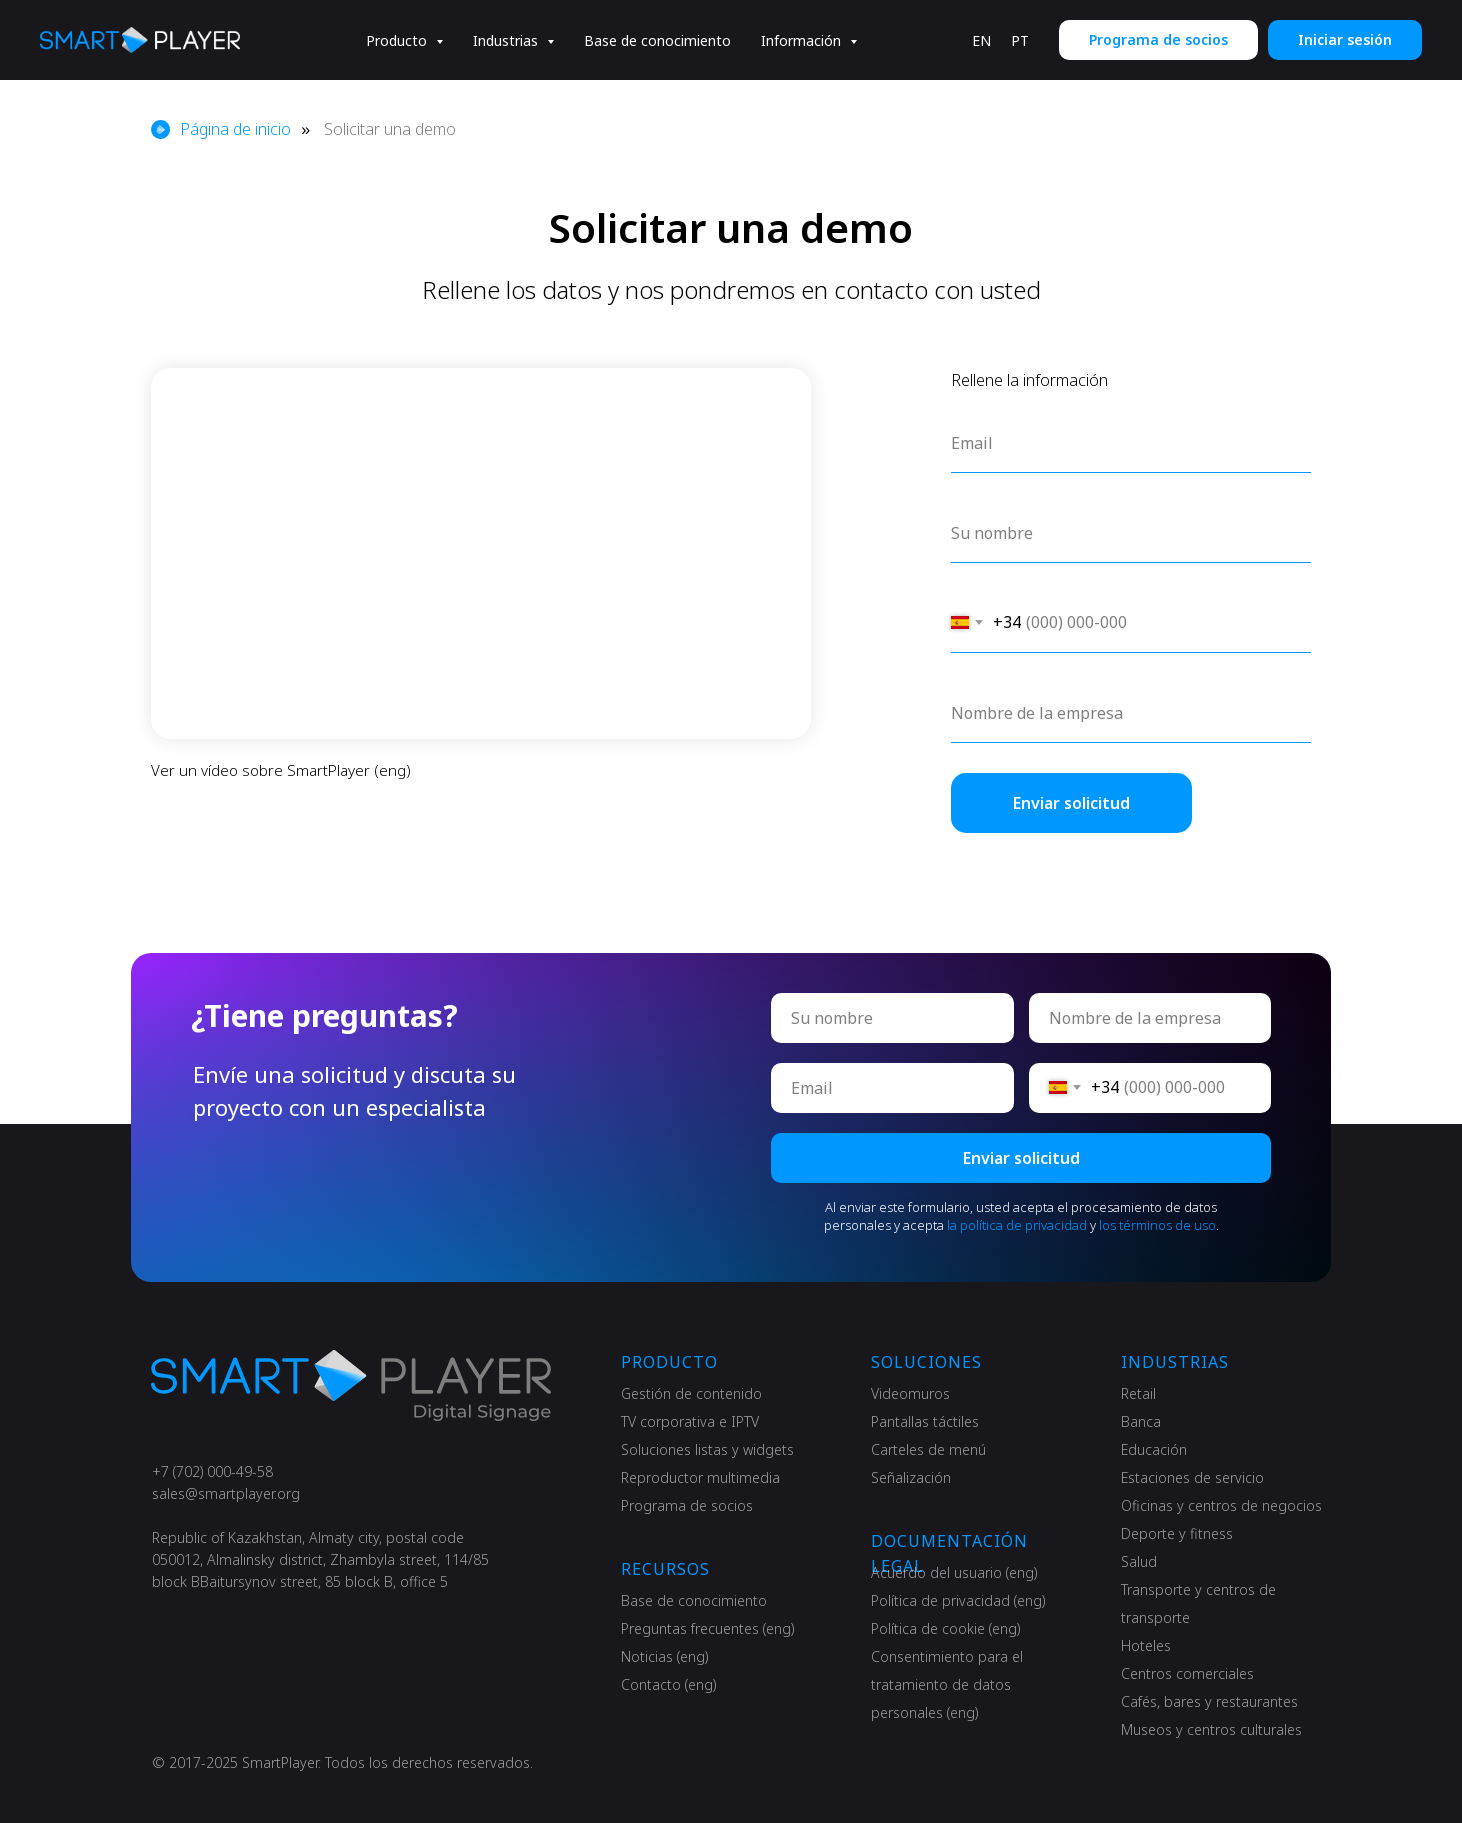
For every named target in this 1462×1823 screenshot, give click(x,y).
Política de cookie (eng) (945, 1628)
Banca (1141, 1421)
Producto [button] (398, 40)
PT (1020, 40)
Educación (1154, 1449)
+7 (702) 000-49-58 (212, 1471)
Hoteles (1146, 1645)
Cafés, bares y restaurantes (1209, 1701)
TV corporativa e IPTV (690, 1421)
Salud (1139, 1561)
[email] (892, 1088)
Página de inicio (221, 129)
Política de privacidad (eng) (958, 1600)
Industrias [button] (507, 40)
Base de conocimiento (657, 40)
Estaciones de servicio (1192, 1477)
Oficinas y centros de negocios (1221, 1505)
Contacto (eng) (668, 1684)
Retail (1138, 1393)
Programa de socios (687, 1505)
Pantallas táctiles (925, 1421)
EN (981, 40)
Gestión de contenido (691, 1393)
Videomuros (910, 1393)
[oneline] (1150, 1018)
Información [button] (803, 40)
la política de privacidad (1017, 1225)
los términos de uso (1157, 1225)
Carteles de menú (928, 1449)
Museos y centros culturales (1211, 1729)
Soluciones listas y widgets (707, 1449)
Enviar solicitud (1021, 1158)
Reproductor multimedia (700, 1477)
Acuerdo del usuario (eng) (954, 1572)
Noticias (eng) (664, 1656)
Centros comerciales (1187, 1673)
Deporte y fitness (1177, 1533)
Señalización (911, 1477)
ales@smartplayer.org (229, 1493)
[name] (892, 1018)
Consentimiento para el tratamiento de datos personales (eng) (947, 1684)
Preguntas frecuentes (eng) (707, 1628)
